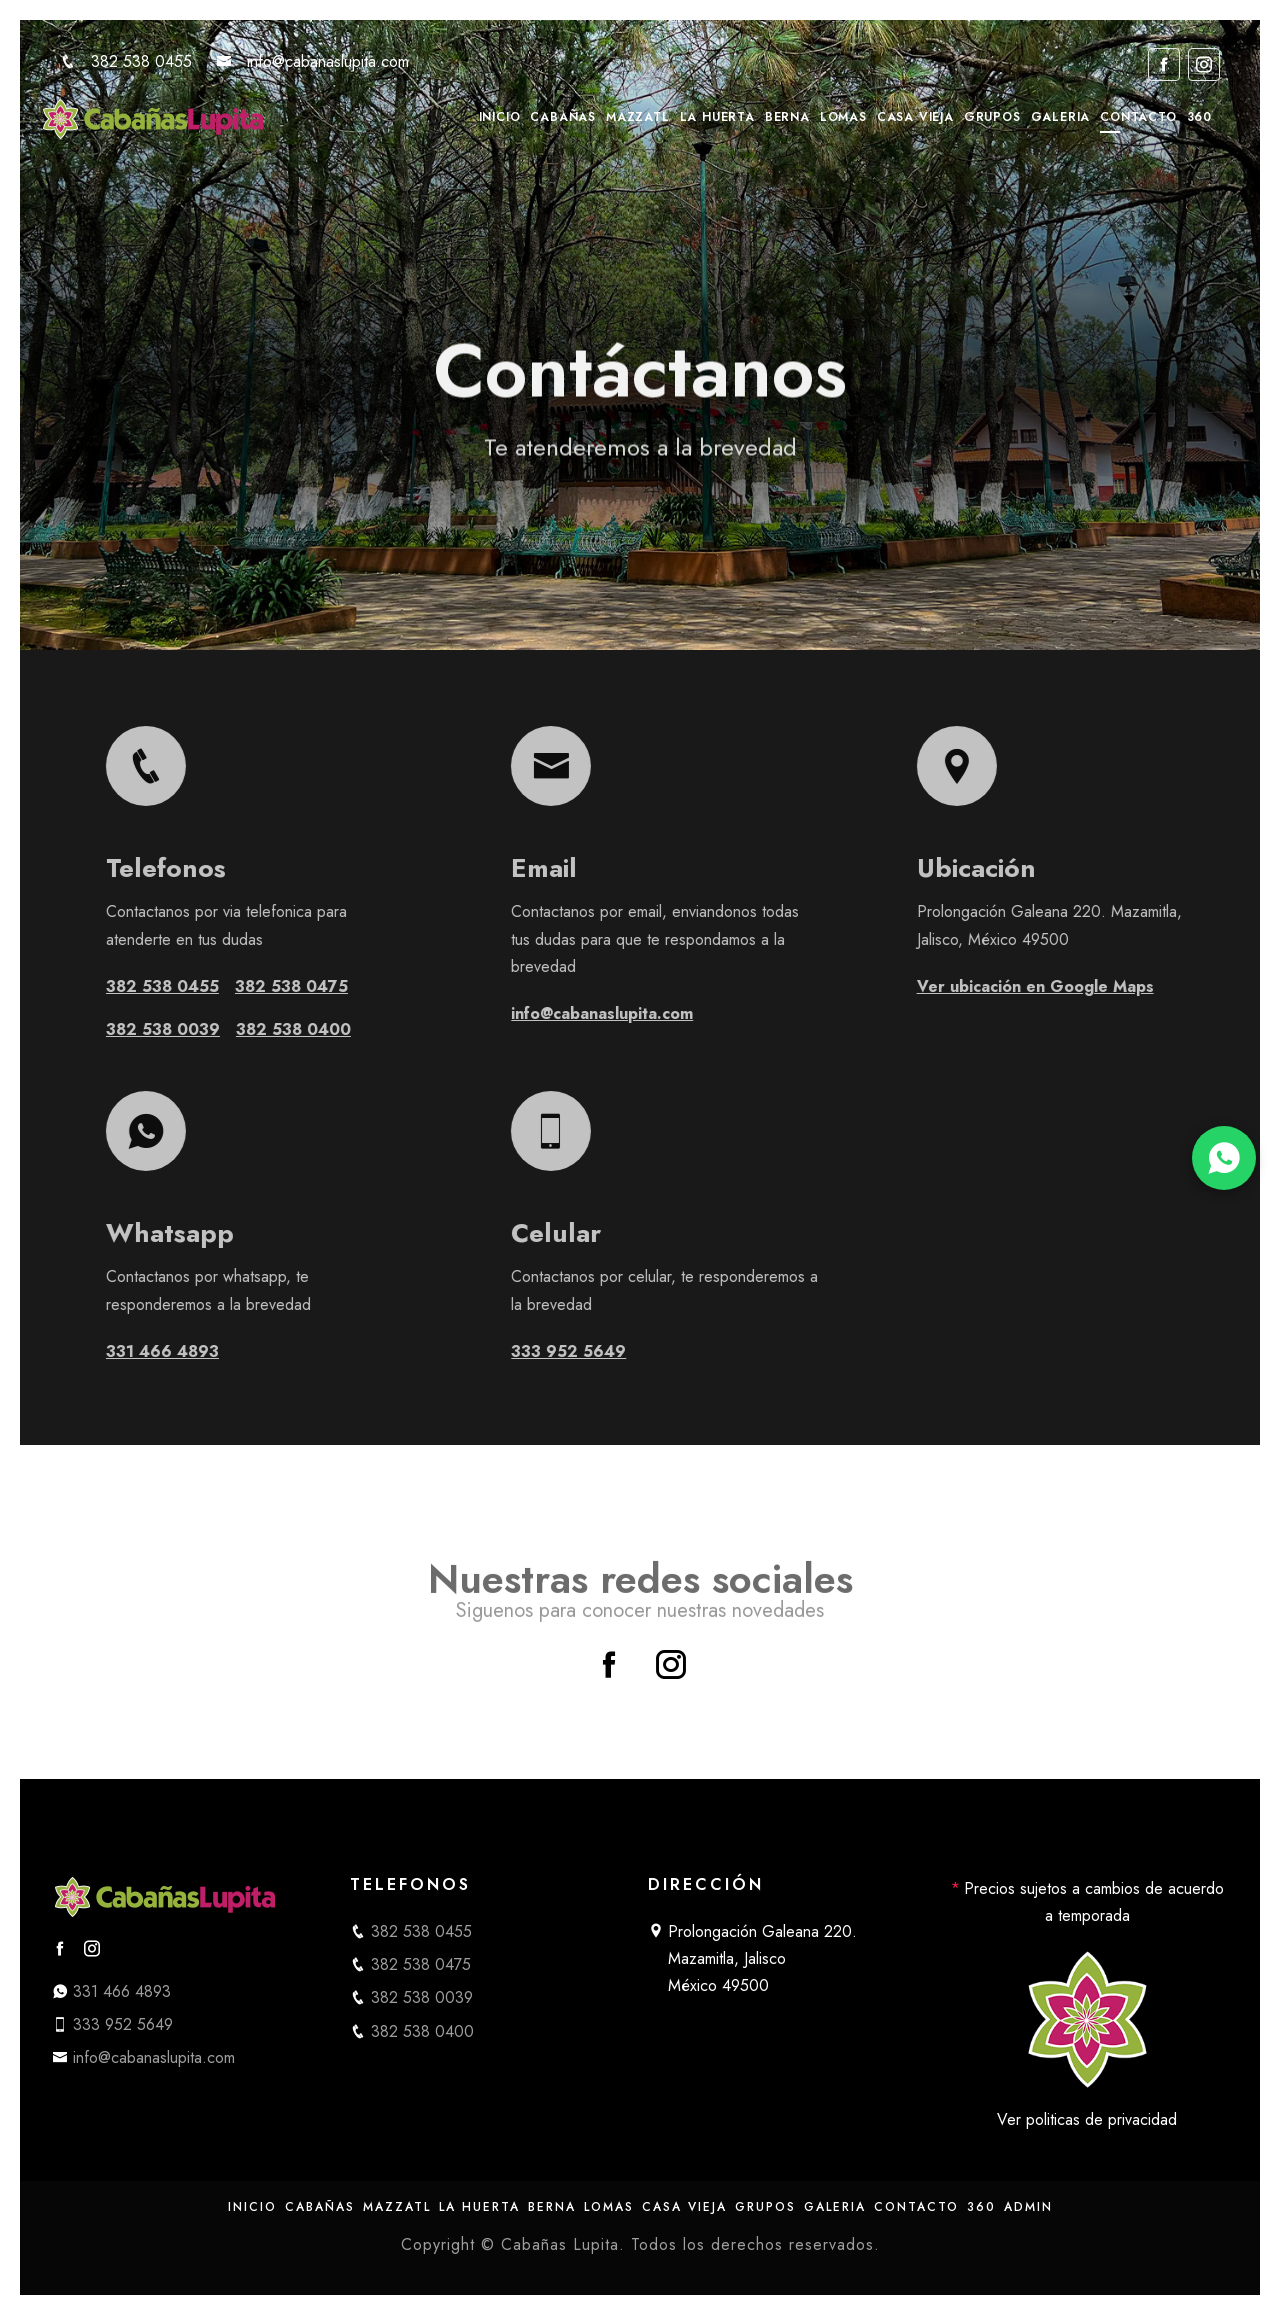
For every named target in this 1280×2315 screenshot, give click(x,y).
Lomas (843, 117)
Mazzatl (638, 117)
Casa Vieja (915, 117)
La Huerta (717, 117)
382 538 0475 (346, 986)
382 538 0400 (348, 1029)
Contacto (1138, 117)
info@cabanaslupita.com (312, 61)
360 (1199, 117)
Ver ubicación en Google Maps (1090, 986)
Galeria (1061, 117)
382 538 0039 (218, 1029)
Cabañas (563, 117)
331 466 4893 (217, 1351)
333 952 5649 (623, 1351)
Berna (787, 117)
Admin (1028, 2207)
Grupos (992, 117)
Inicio (500, 117)
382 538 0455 (126, 61)
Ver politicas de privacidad (1087, 2119)
